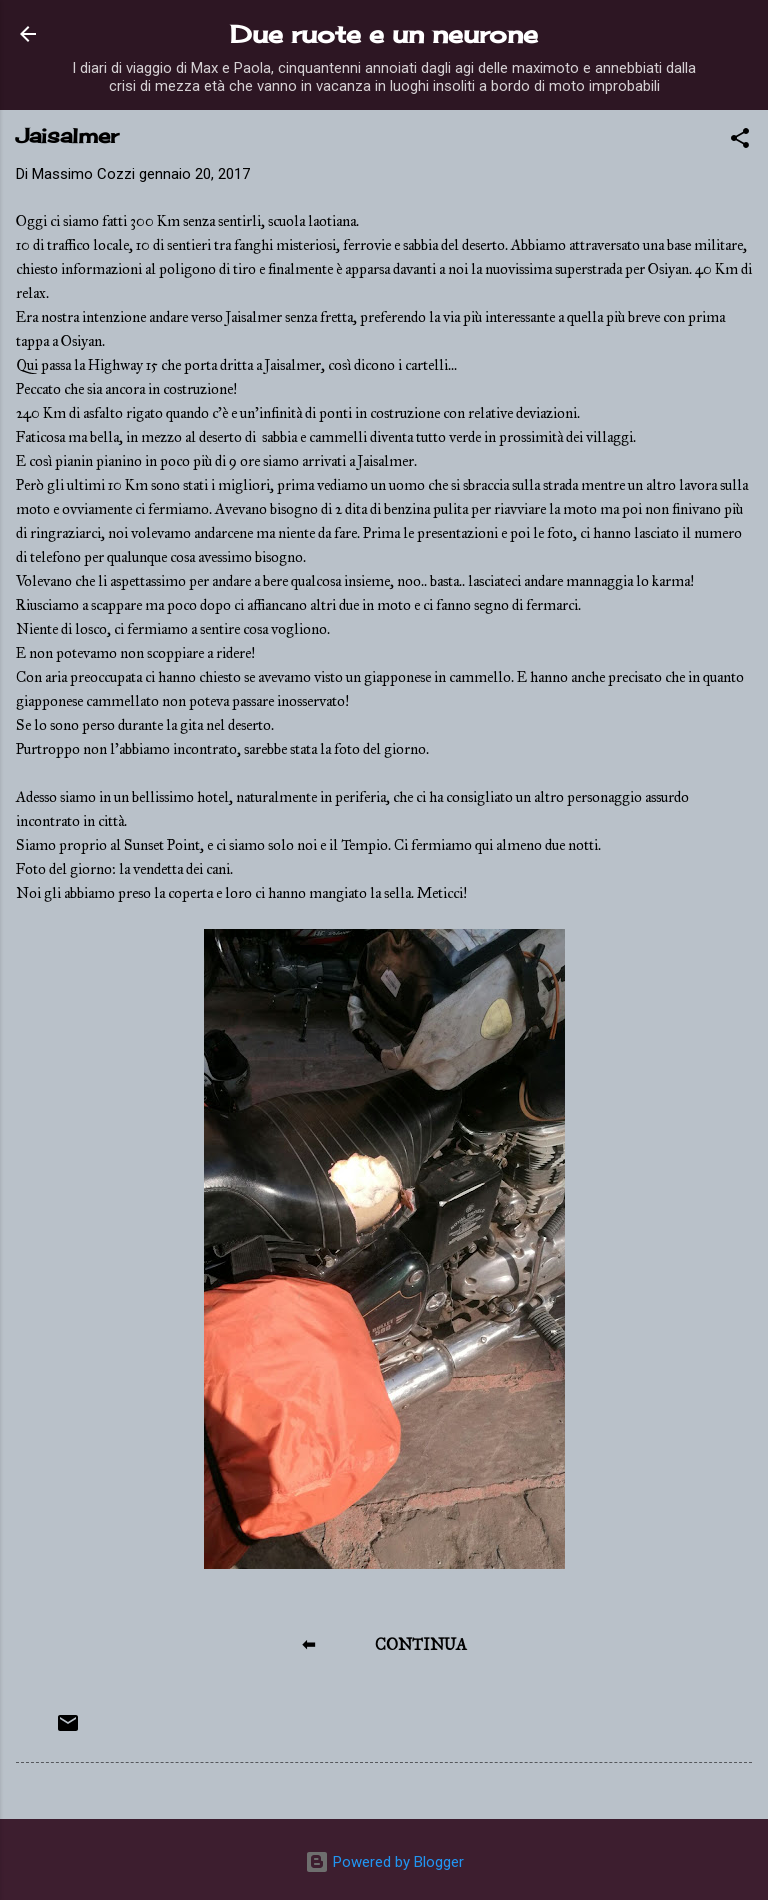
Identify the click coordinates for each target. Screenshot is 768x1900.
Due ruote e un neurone (384, 34)
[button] (740, 141)
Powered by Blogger (384, 1862)
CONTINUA (421, 1644)
